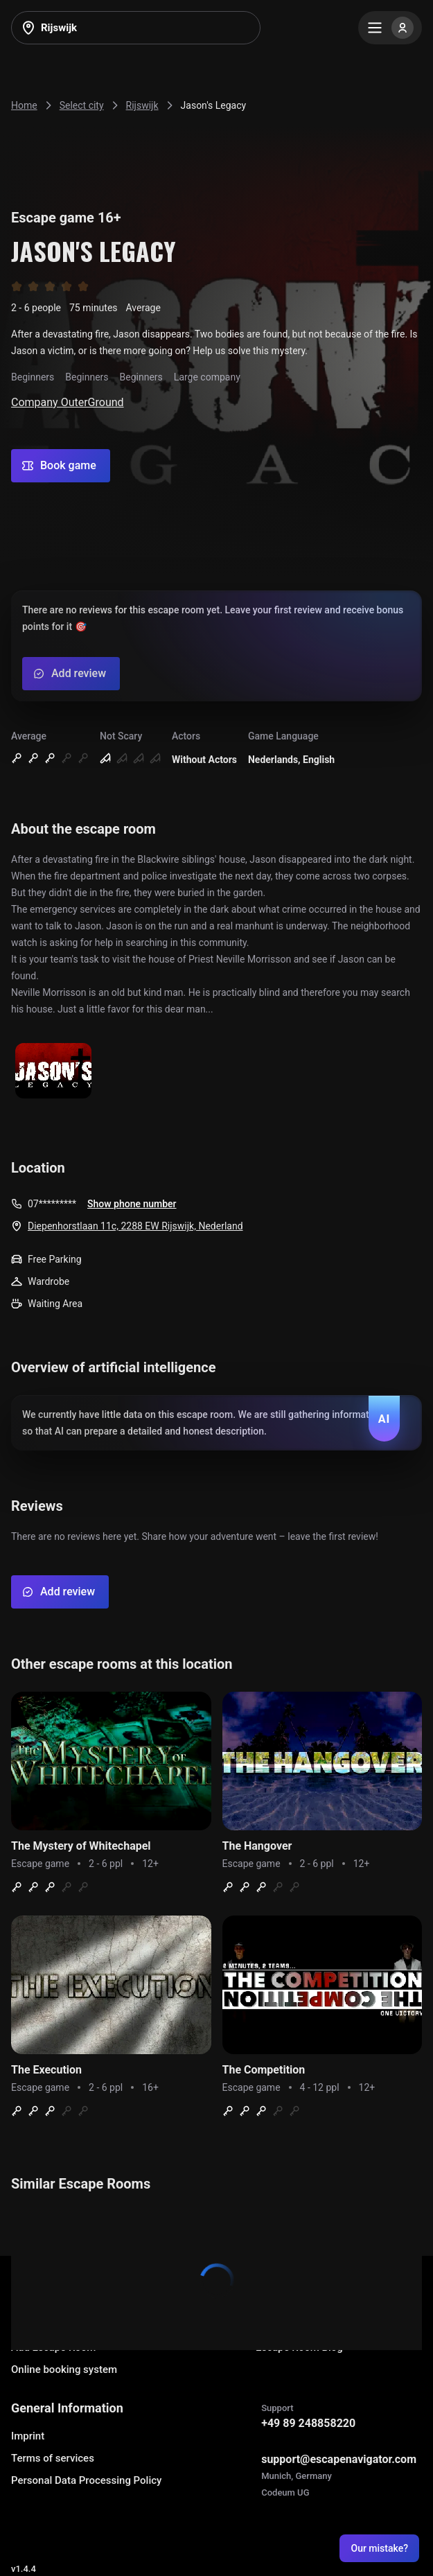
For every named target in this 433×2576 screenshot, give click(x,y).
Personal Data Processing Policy (86, 2480)
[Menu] (390, 27)
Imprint (27, 2436)
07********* (52, 1203)
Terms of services (52, 2458)
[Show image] (53, 1071)
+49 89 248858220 (308, 2423)
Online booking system (64, 2369)
